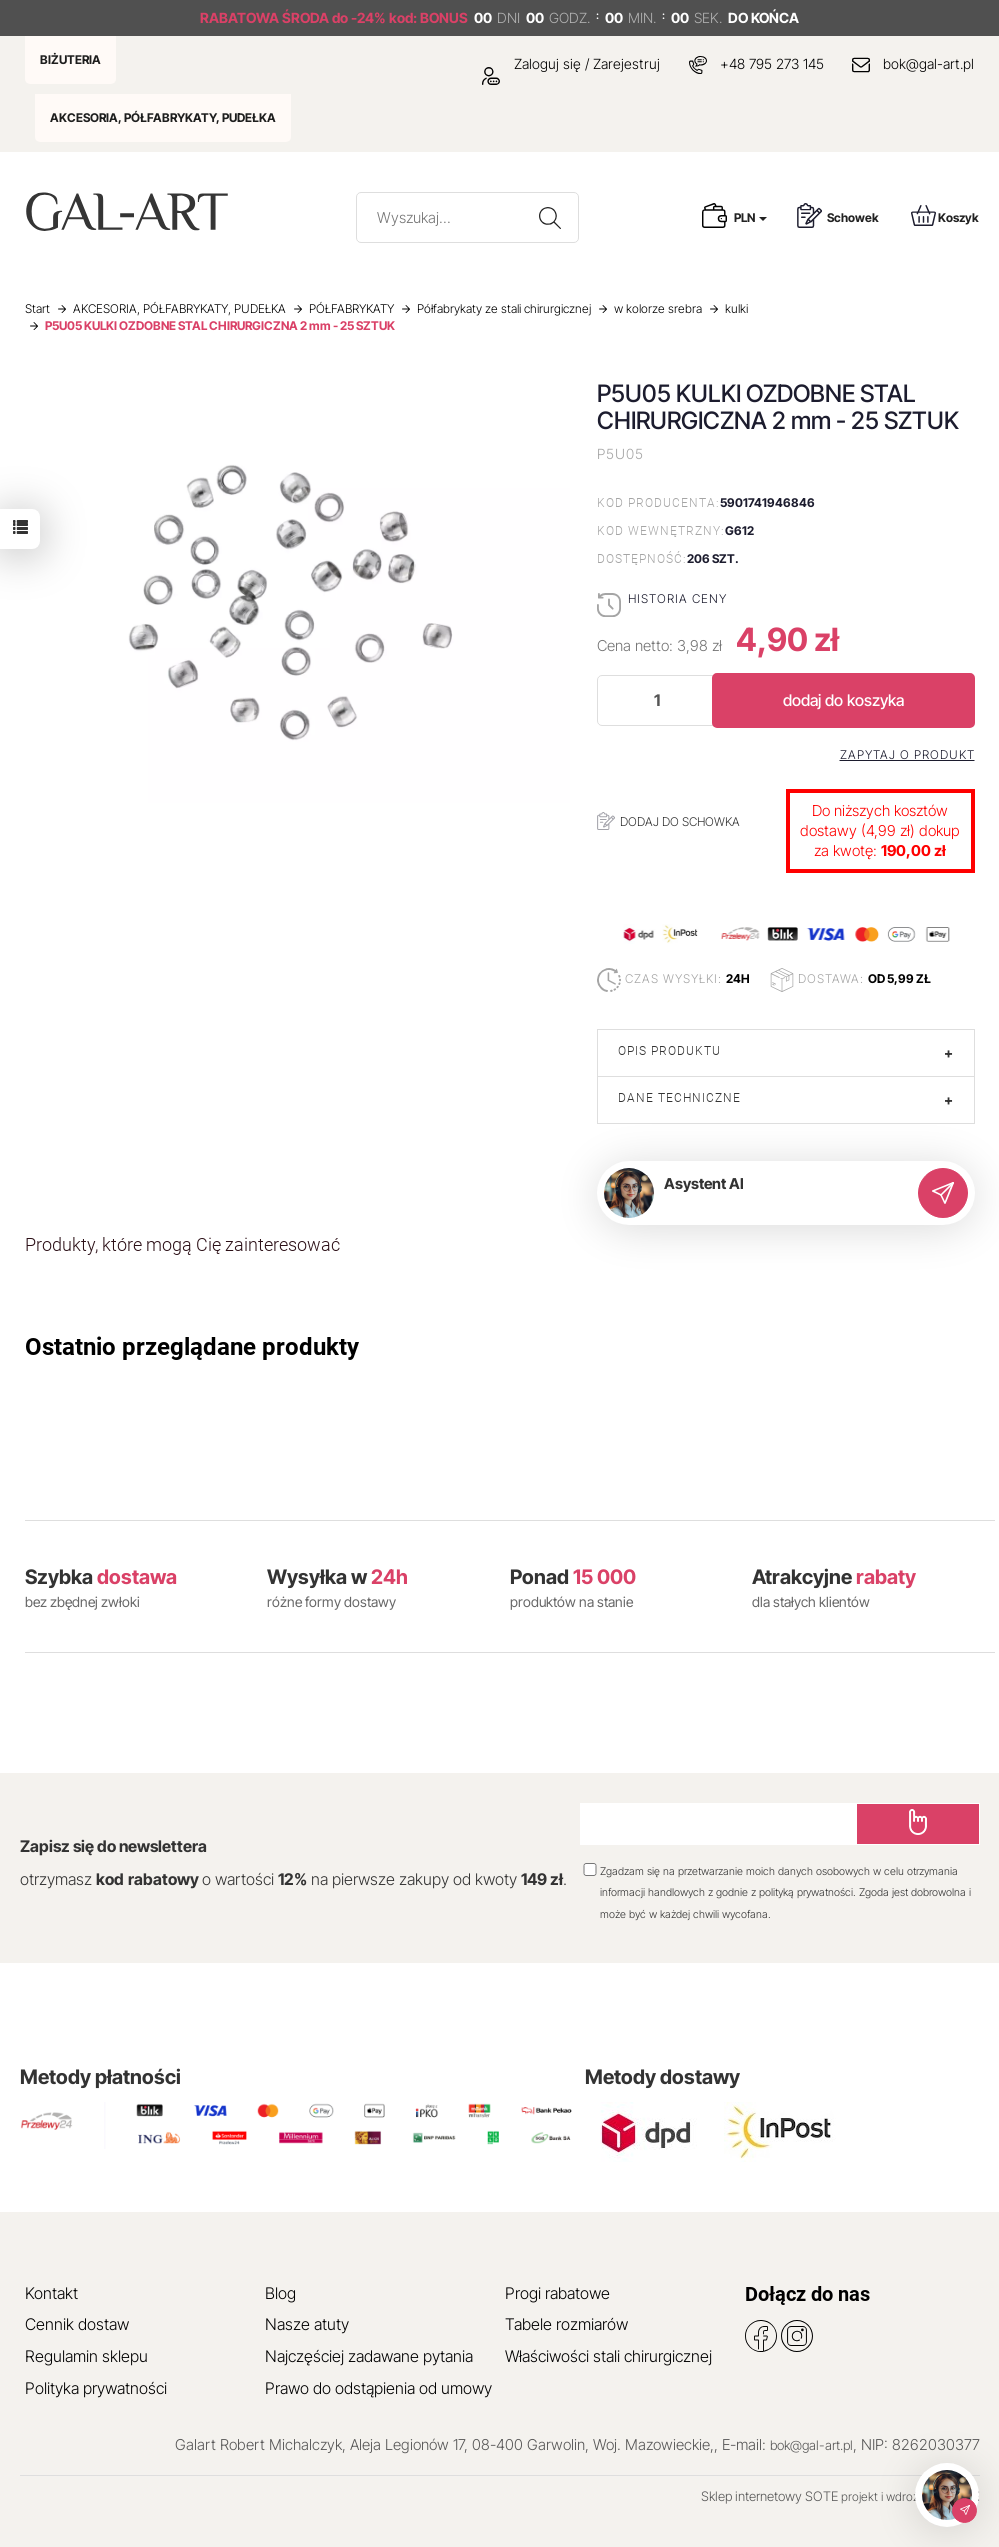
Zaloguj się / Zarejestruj (571, 63)
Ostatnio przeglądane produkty (192, 1347)
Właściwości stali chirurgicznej (608, 2356)
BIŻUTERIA (70, 59)
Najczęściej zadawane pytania (369, 2356)
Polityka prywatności (96, 2388)
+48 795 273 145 (772, 63)
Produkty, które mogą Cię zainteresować (182, 1244)
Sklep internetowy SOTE (769, 2496)
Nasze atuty (307, 2324)
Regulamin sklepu (86, 2356)
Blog (280, 2293)
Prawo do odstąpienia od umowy (378, 2388)
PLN (750, 217)
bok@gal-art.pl (928, 63)
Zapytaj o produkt (907, 755)
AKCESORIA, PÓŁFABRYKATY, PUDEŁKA (163, 117)
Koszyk (945, 215)
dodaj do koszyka (843, 700)
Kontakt (51, 2293)
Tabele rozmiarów (566, 2324)
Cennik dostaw (77, 2324)
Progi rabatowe (557, 2293)
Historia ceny (677, 598)
